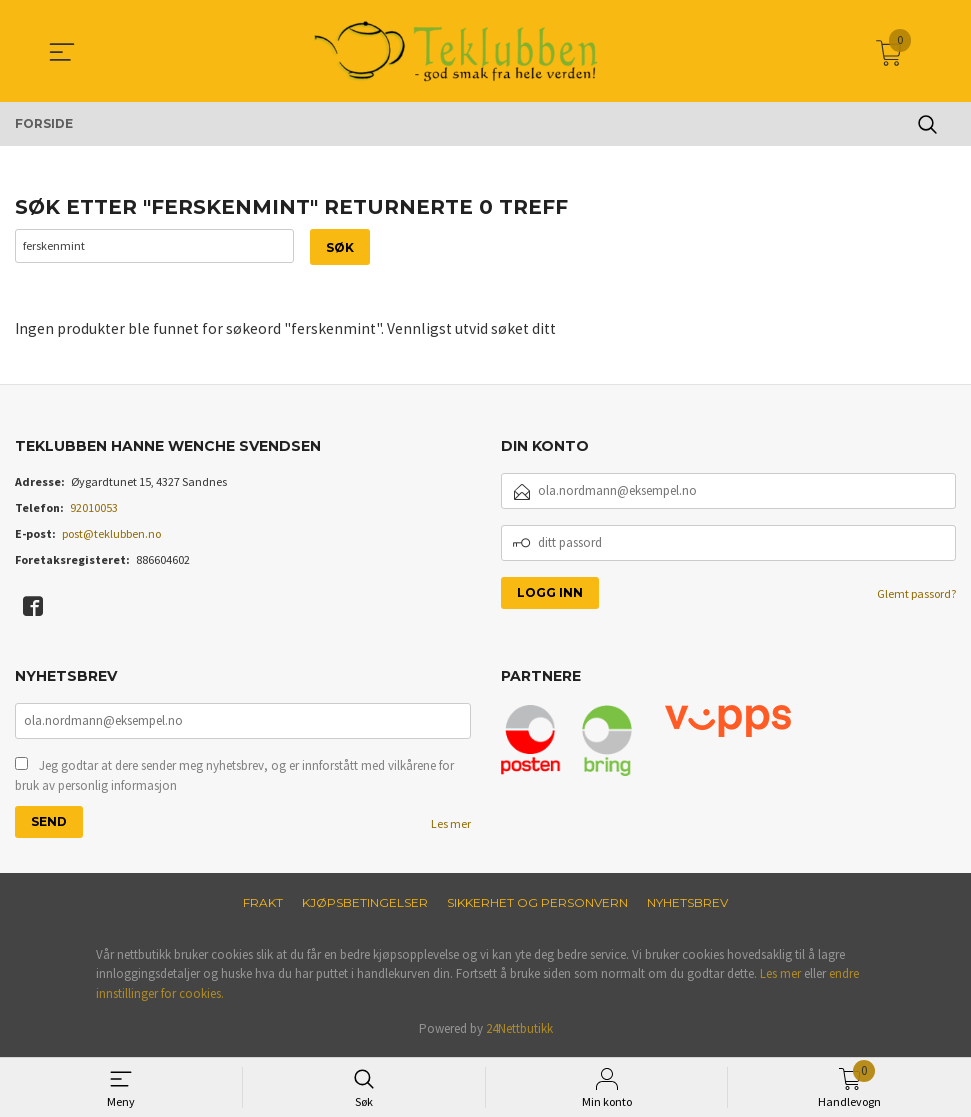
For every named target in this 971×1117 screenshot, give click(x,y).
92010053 (94, 508)
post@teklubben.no (111, 534)
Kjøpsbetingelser (365, 904)
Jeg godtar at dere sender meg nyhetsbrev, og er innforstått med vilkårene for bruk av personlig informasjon (234, 777)
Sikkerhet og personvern (537, 904)
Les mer (451, 825)
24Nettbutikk (519, 1031)
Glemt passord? (916, 594)
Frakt (263, 904)
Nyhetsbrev (687, 904)
